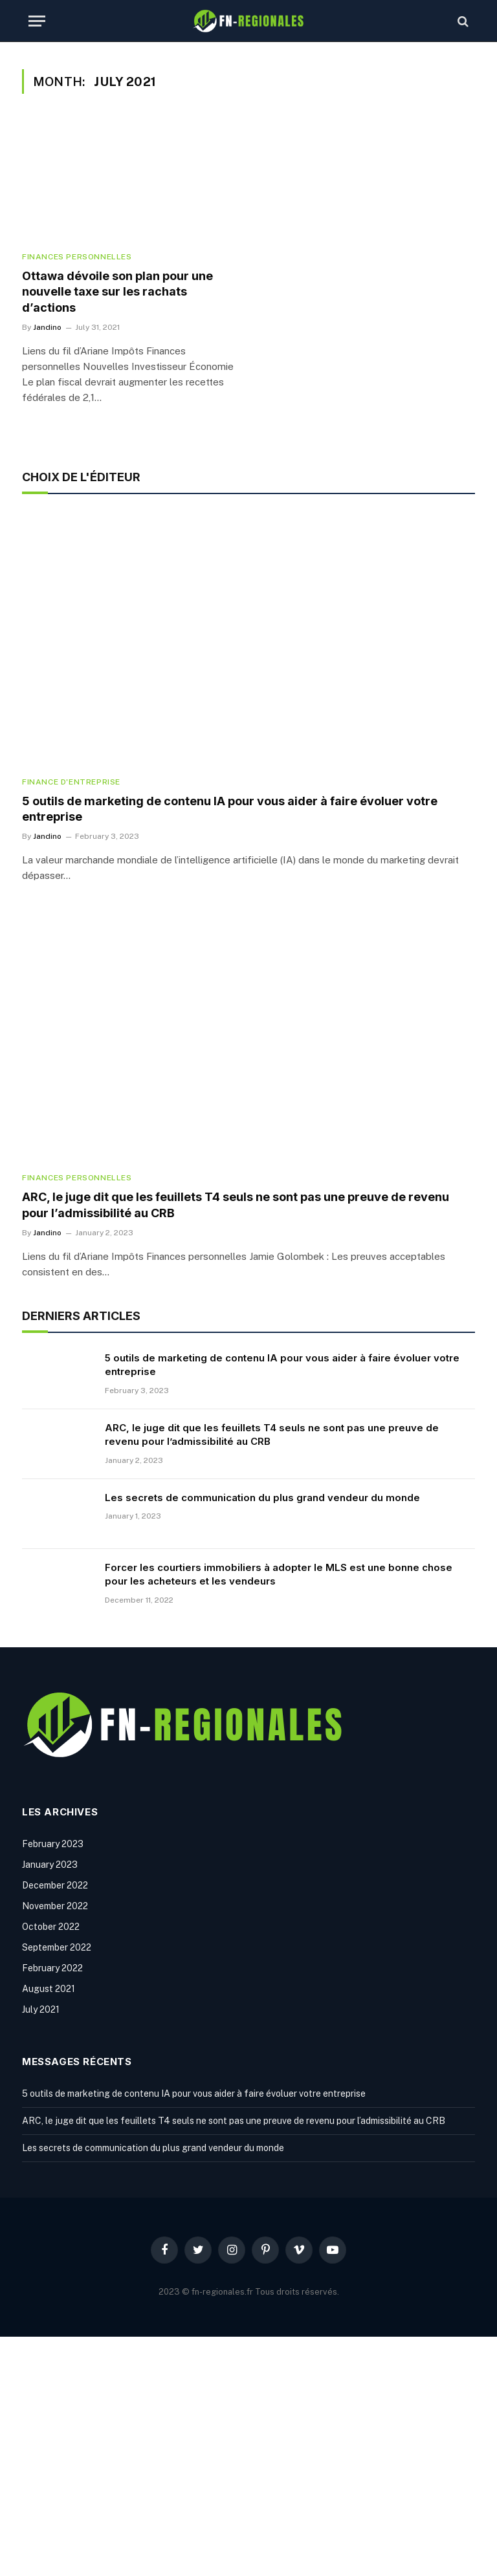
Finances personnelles (77, 256)
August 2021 (48, 1989)
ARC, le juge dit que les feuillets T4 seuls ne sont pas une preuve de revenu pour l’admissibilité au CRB (235, 1204)
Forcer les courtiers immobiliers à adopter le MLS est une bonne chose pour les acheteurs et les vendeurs (278, 1574)
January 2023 (50, 1864)
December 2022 (55, 1885)
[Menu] (36, 21)
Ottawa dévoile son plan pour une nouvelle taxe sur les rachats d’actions (117, 291)
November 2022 (55, 1906)
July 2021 (41, 2009)
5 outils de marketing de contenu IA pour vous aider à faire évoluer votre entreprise (229, 808)
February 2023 (52, 1844)
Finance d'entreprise (71, 781)
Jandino (47, 327)
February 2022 (52, 1968)
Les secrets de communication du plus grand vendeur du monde (262, 1497)
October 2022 (51, 1926)
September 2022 (56, 1947)
